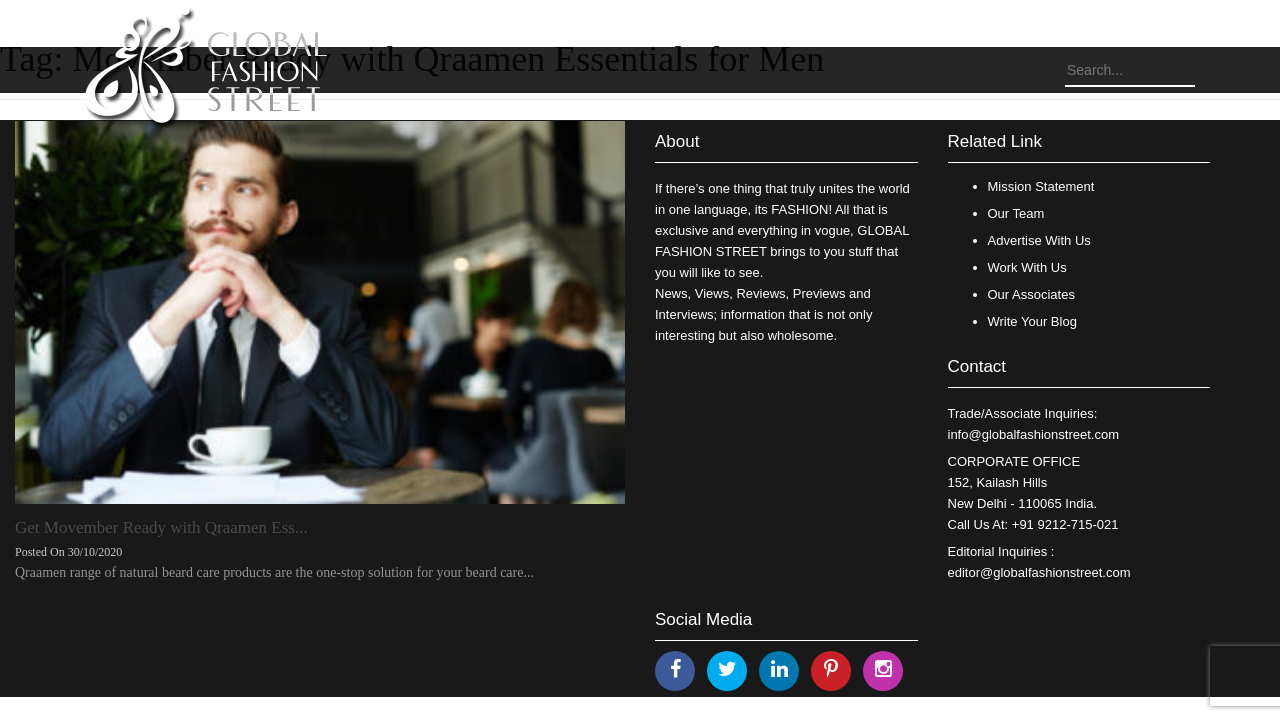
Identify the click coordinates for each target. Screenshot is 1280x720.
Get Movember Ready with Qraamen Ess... (161, 527)
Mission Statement (1041, 186)
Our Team (1016, 213)
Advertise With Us (1039, 240)
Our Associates (1031, 294)
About (677, 141)
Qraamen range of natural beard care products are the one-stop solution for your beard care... (274, 572)
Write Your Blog (1032, 321)
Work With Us (1027, 267)
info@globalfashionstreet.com (1033, 434)
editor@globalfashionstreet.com (1039, 572)
